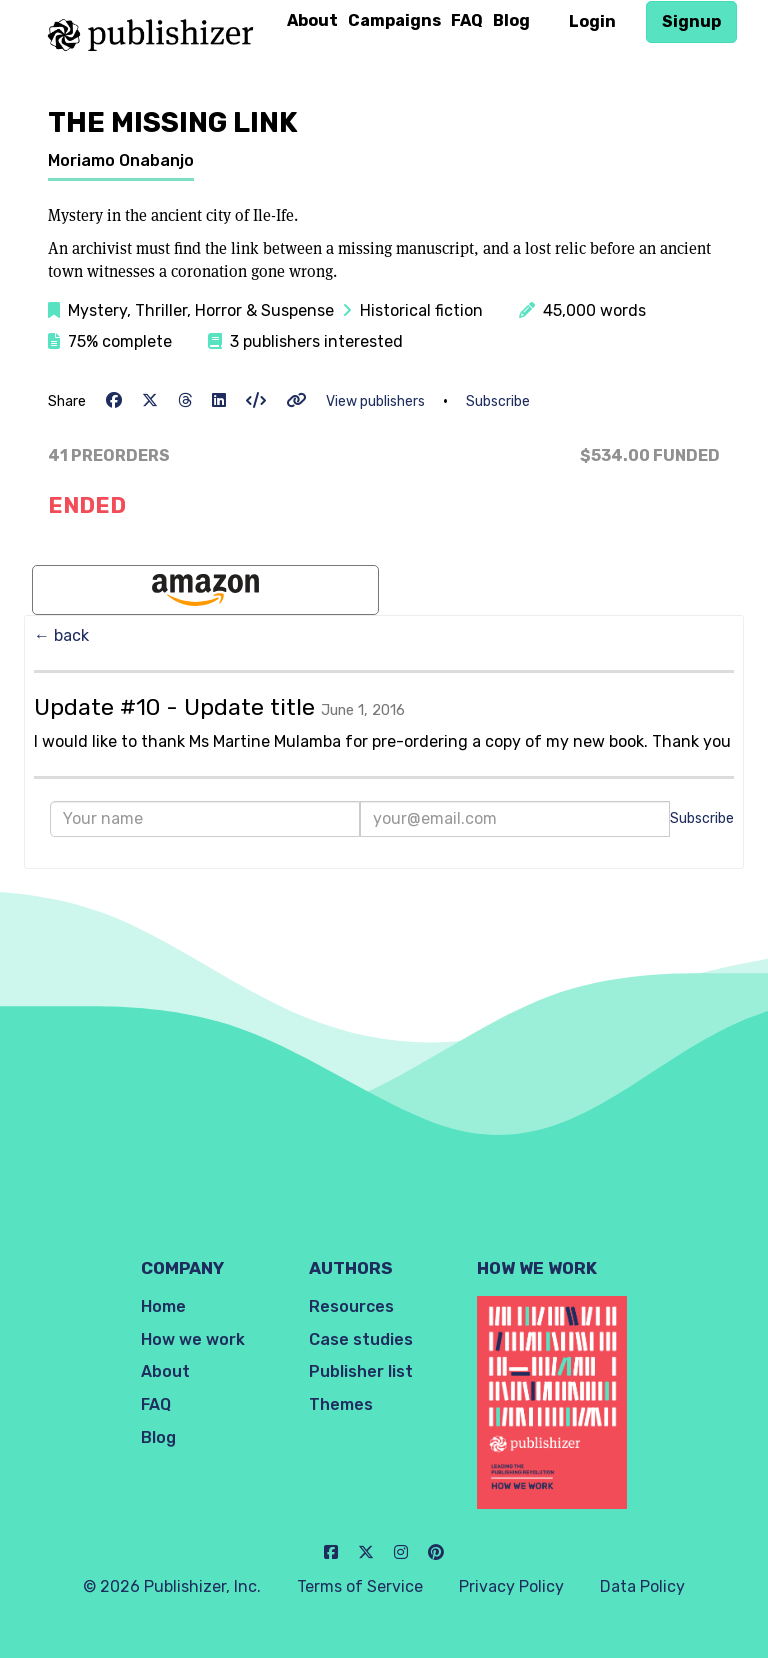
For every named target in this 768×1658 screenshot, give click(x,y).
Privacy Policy (511, 1586)
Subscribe (498, 401)
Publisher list (361, 1371)
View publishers (375, 401)
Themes (341, 1404)
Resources (351, 1306)
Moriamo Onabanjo (121, 160)
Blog (511, 20)
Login (592, 21)
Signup (691, 21)
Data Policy (642, 1586)
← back (61, 635)
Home (163, 1306)
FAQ (467, 20)
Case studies (361, 1339)
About (312, 20)
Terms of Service (360, 1586)
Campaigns (394, 20)
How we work (193, 1339)
